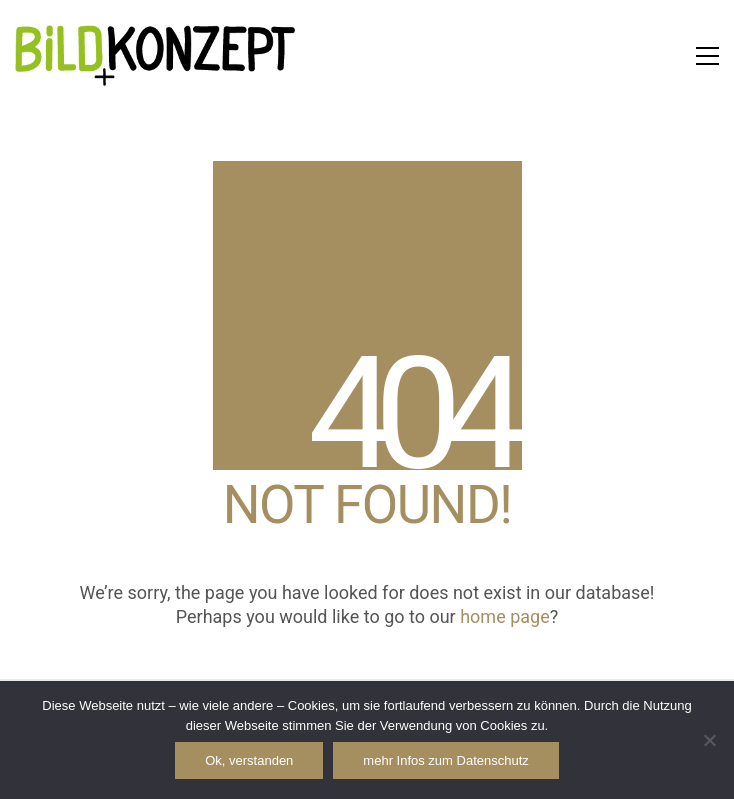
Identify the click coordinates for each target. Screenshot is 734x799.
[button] (707, 56)
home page (505, 616)
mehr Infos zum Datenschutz (445, 760)
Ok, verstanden (249, 760)
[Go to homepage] (155, 55)
